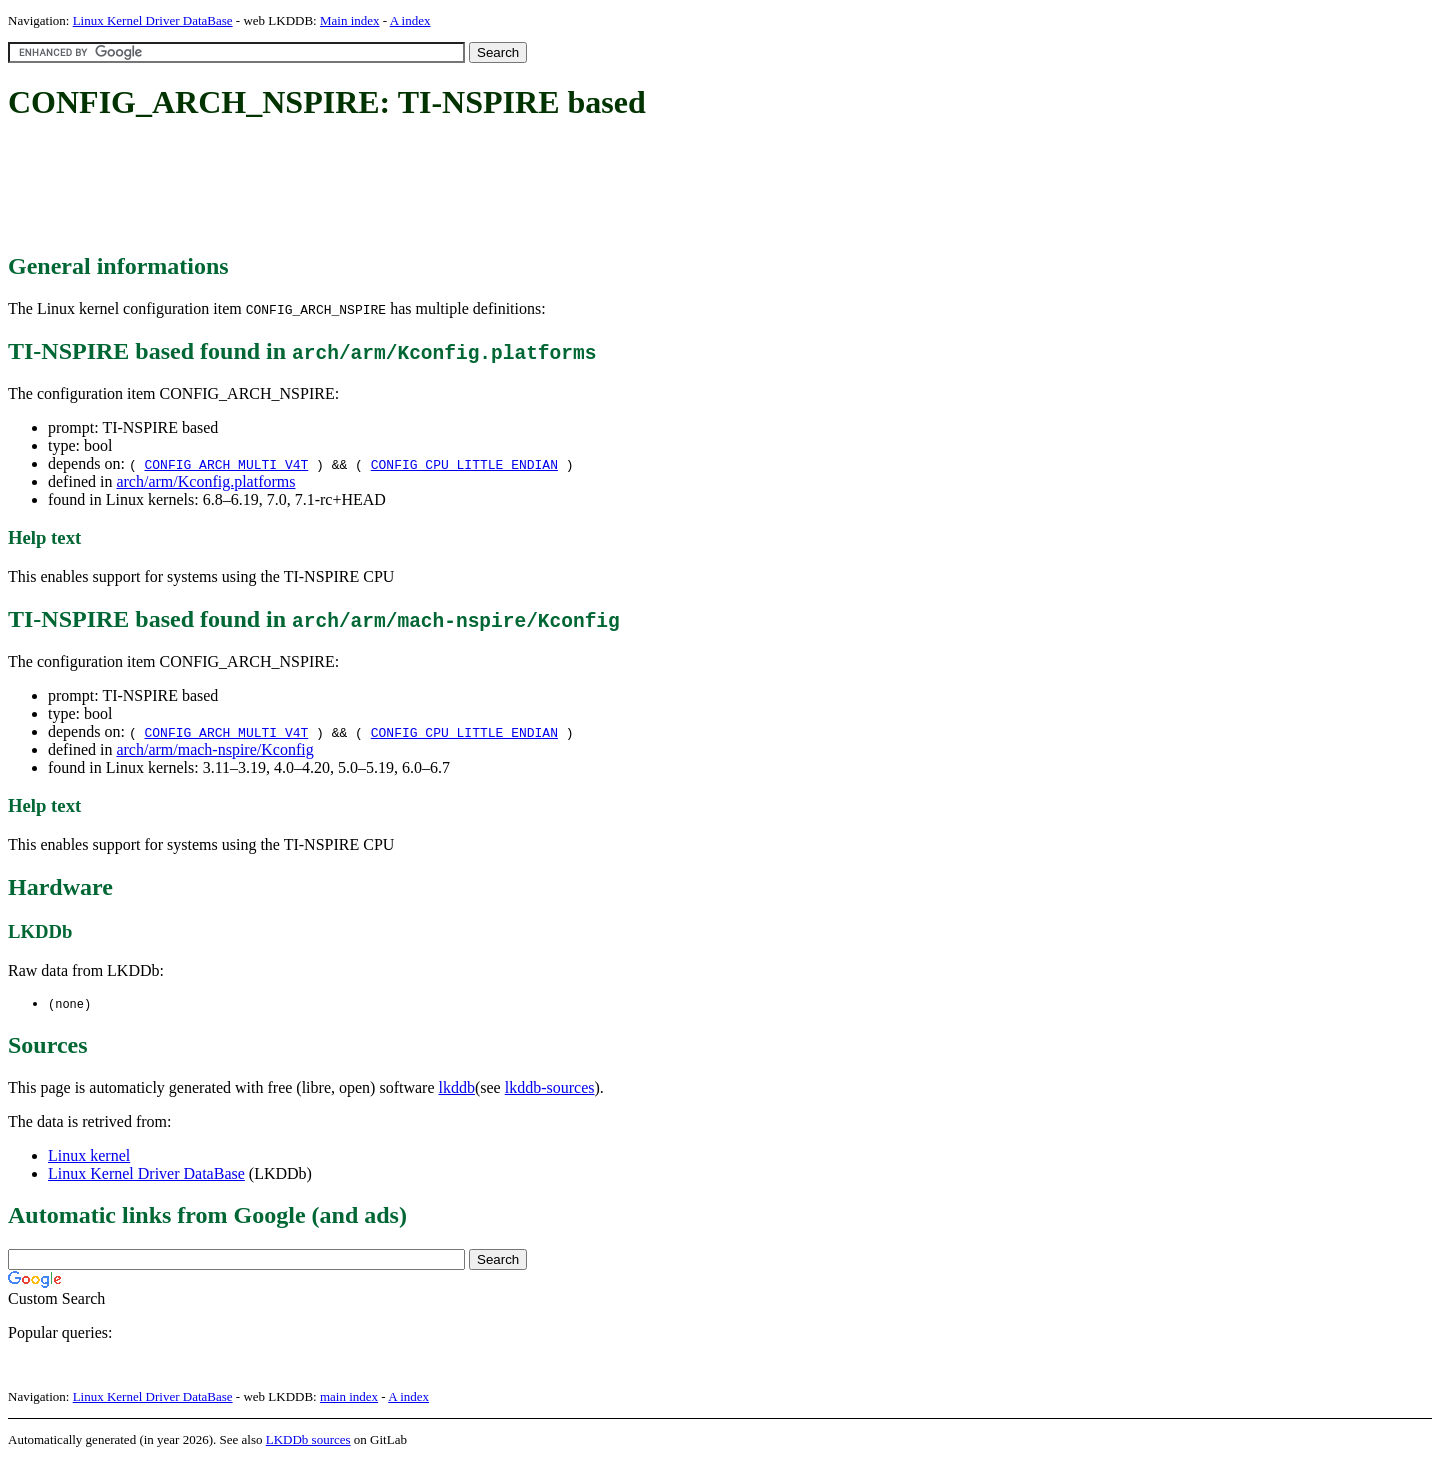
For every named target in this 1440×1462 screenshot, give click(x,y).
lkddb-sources (550, 1088)
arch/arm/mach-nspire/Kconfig (214, 749)
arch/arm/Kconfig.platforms (205, 481)
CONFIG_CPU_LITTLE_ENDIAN (464, 464)
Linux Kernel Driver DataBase (153, 20)
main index (349, 1397)
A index (410, 20)
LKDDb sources (308, 1440)
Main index (350, 20)
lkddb (457, 1088)
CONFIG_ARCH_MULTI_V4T (226, 464)
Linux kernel (89, 1156)
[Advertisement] (372, 188)
